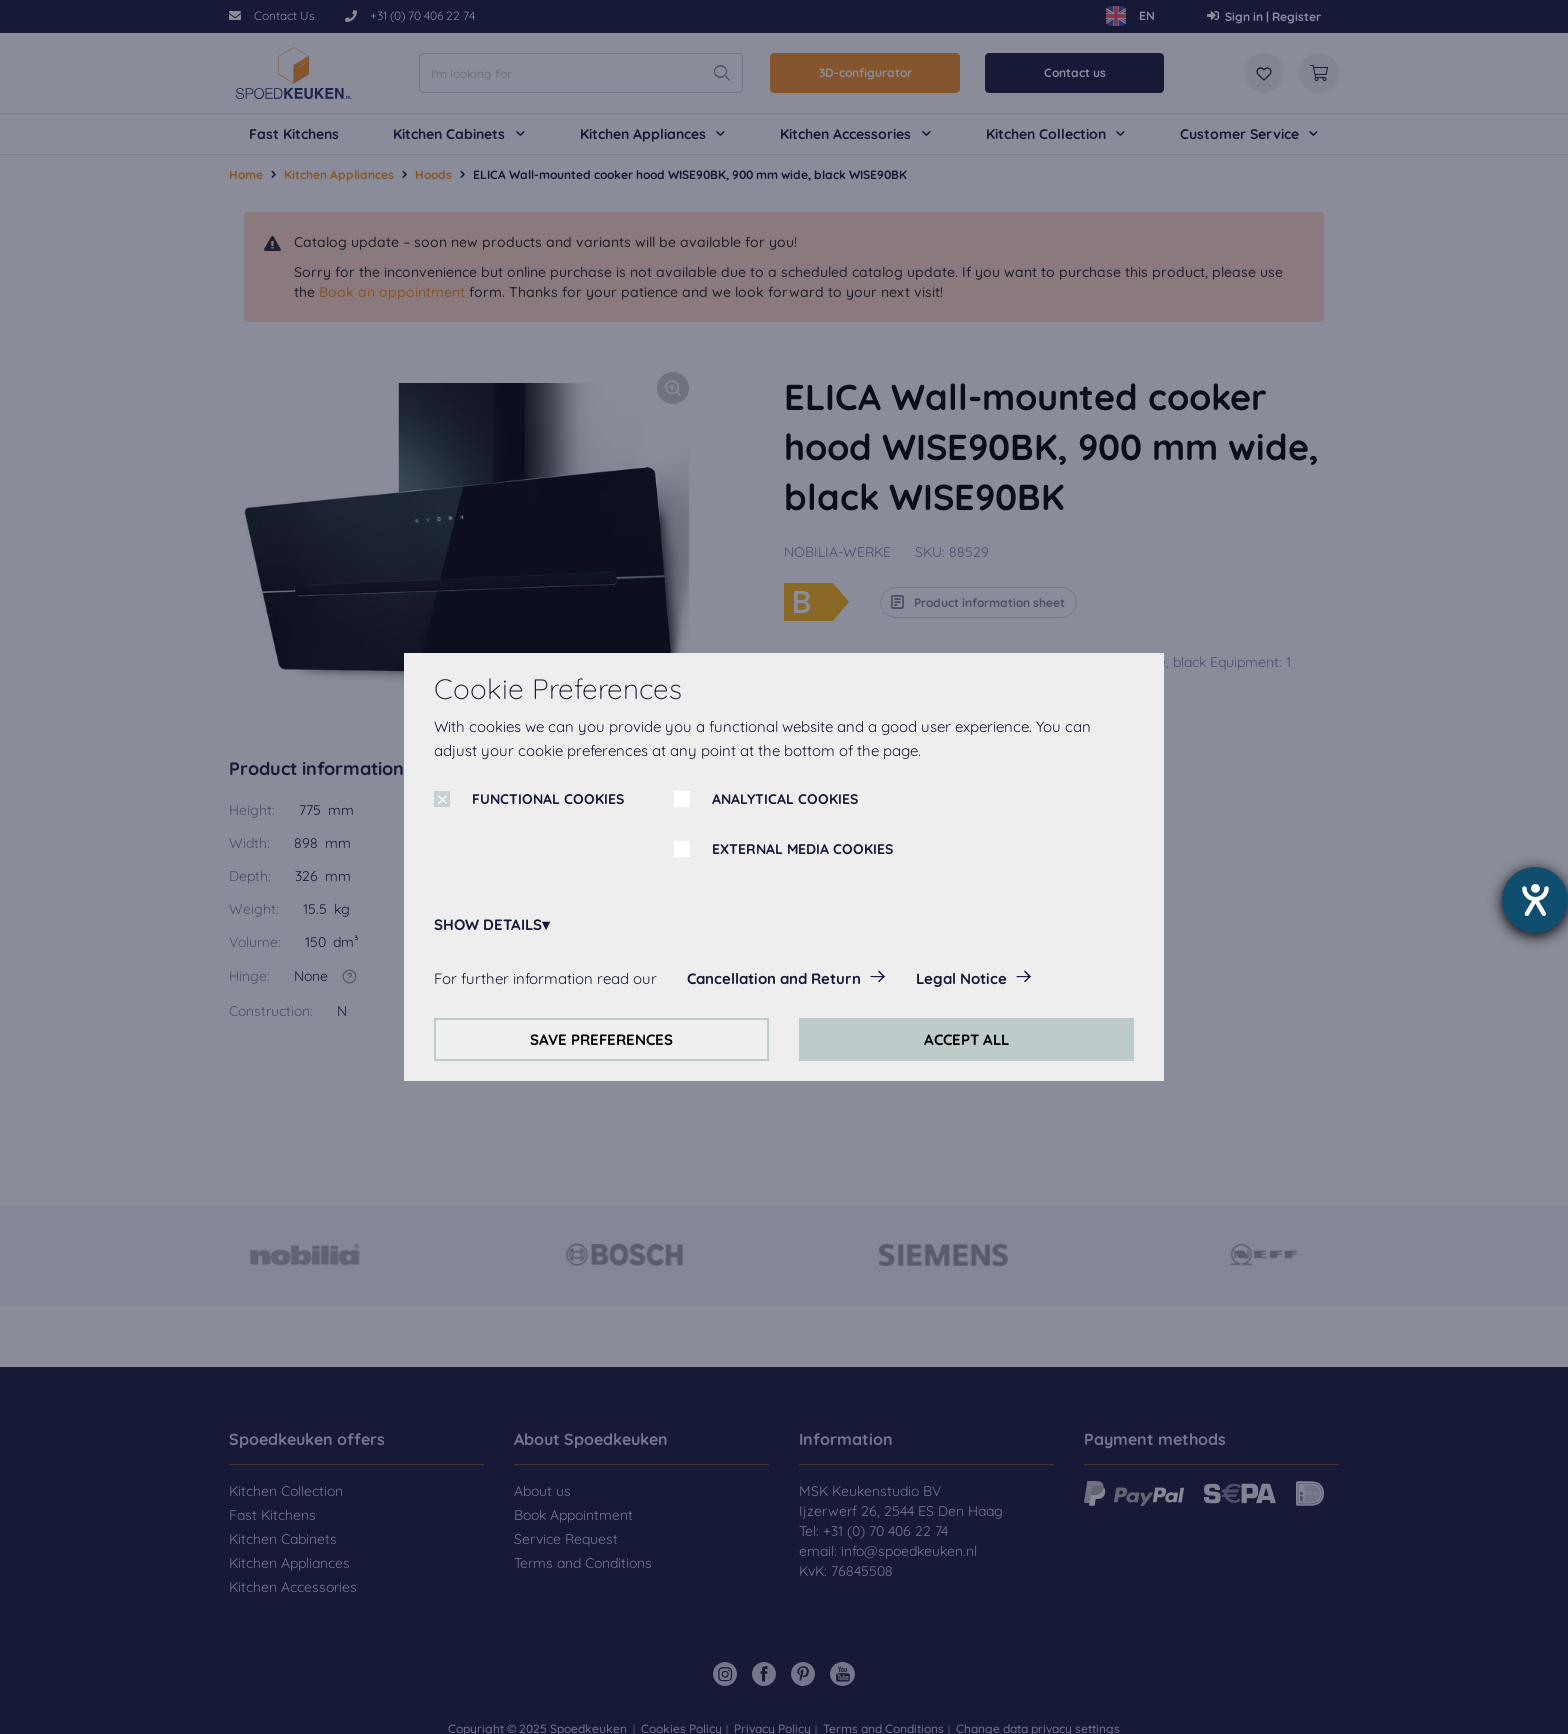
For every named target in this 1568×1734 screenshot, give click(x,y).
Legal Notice (961, 978)
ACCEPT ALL (966, 1039)
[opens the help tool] (1535, 900)
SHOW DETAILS (488, 924)
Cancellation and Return (774, 978)
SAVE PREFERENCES (601, 1039)
